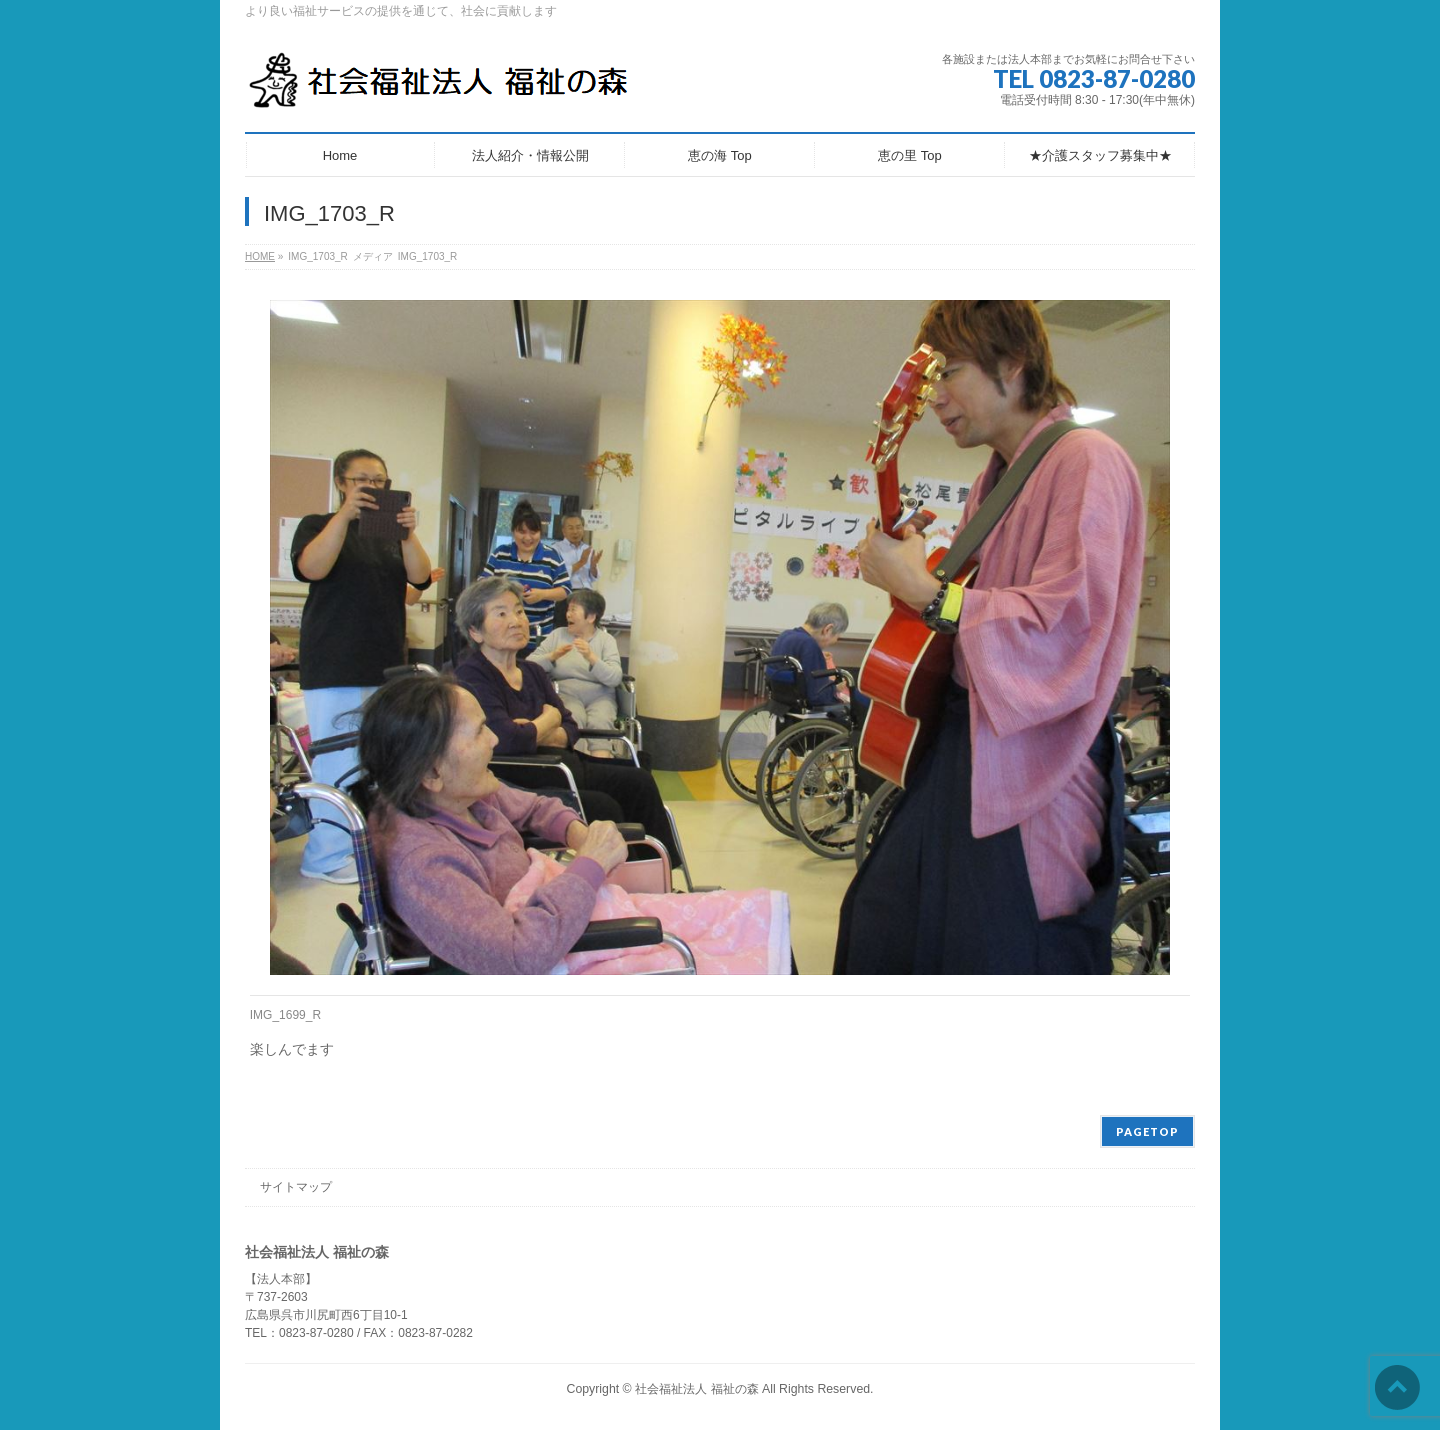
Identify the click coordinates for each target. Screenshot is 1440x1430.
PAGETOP (1147, 1131)
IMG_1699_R (285, 1015)
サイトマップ (296, 1187)
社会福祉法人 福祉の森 (696, 1389)
